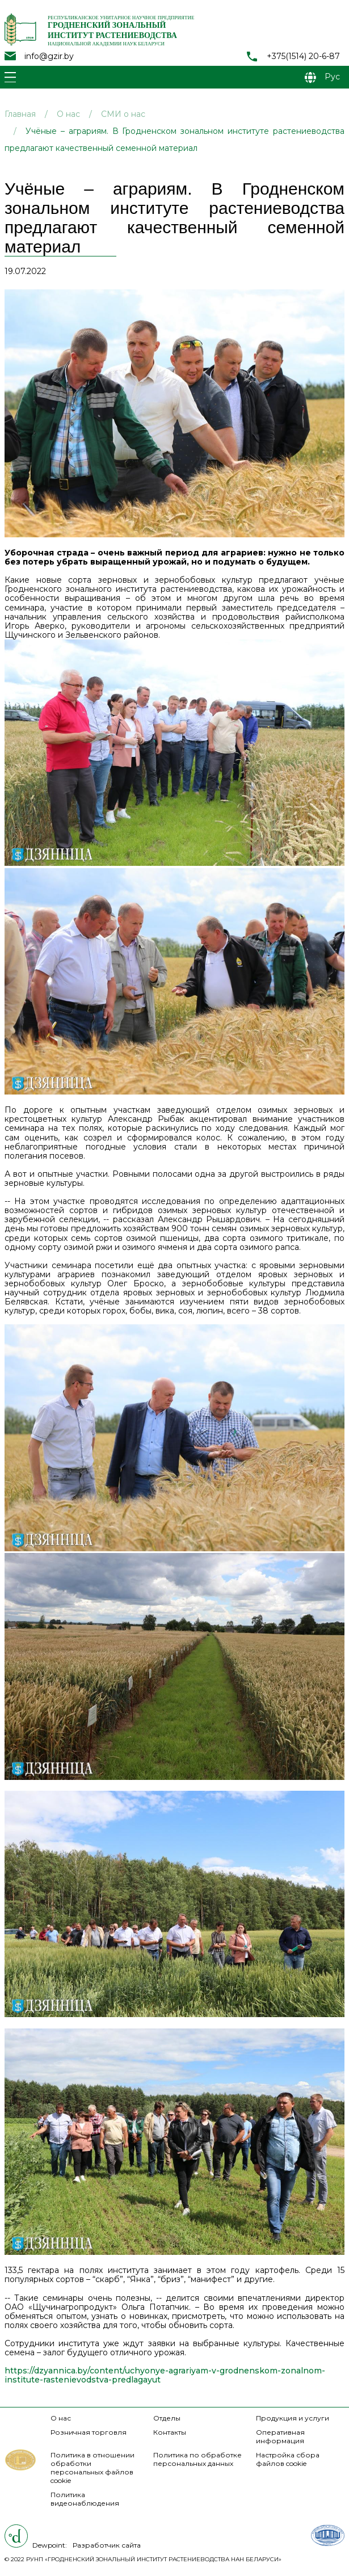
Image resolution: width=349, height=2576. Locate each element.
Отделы (166, 2418)
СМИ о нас (123, 114)
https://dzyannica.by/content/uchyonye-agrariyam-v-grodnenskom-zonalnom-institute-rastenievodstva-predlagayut (165, 2375)
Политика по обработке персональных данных (197, 2459)
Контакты (169, 2432)
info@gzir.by (49, 56)
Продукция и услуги (292, 2418)
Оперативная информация (280, 2436)
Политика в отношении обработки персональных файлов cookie (92, 2468)
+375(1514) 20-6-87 (303, 56)
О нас (68, 114)
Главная (20, 114)
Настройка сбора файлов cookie (287, 2459)
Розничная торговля (89, 2432)
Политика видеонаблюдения (85, 2498)
